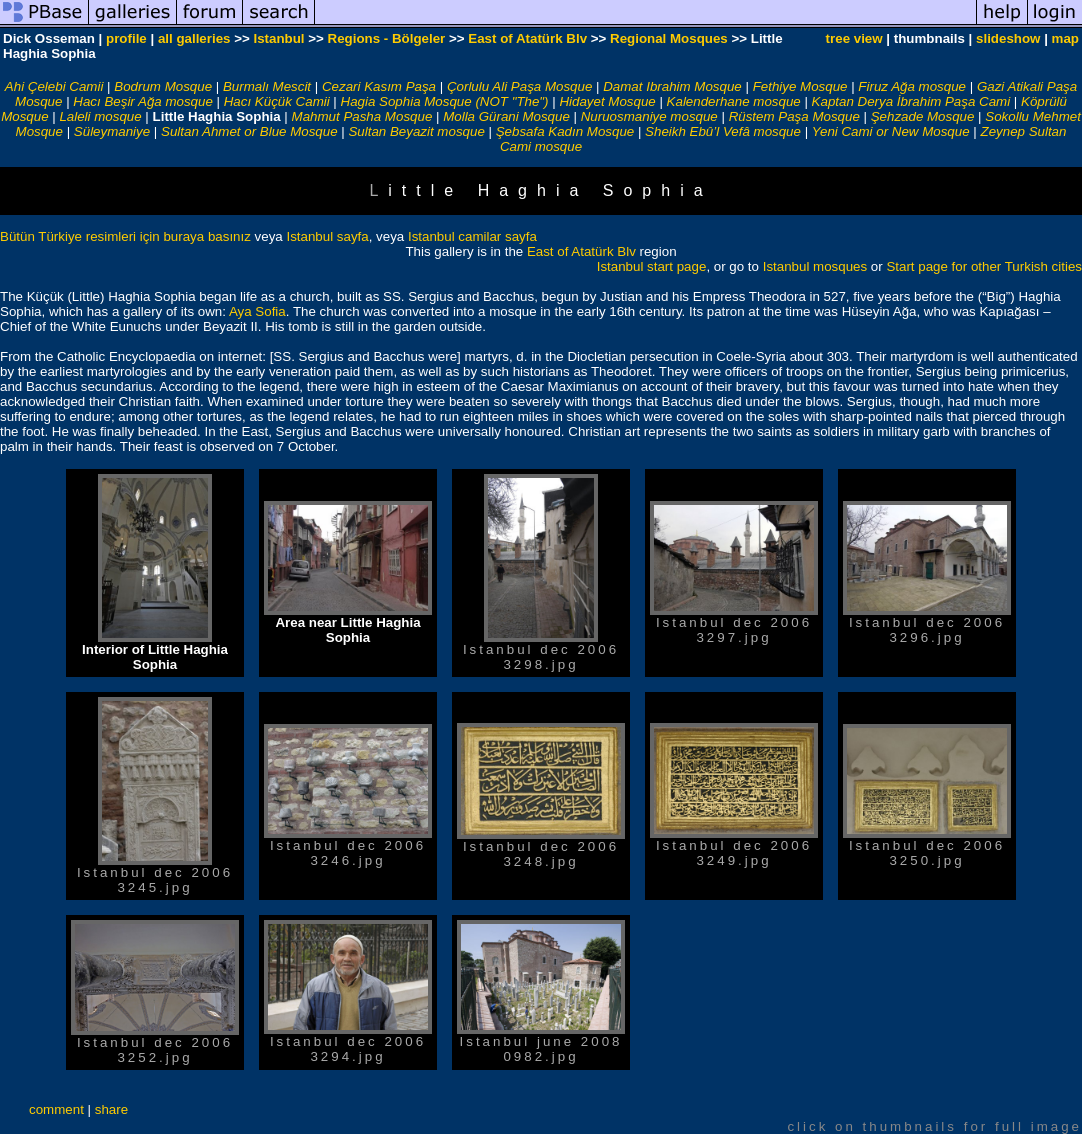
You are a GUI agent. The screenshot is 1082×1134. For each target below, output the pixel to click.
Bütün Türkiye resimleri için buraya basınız (125, 236)
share (111, 1109)
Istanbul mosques (815, 266)
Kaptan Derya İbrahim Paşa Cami (911, 101)
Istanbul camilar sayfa (472, 236)
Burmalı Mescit (267, 86)
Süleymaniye (112, 131)
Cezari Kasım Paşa (379, 86)
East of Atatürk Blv (527, 38)
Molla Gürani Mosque (506, 116)
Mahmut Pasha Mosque (362, 116)
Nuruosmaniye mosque (649, 116)
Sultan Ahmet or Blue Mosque (249, 131)
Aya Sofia (257, 311)
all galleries (194, 38)
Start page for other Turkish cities (984, 266)
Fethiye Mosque (800, 86)
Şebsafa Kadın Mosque (565, 131)
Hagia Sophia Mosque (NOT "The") (445, 101)
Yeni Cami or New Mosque (891, 131)
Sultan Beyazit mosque (416, 131)
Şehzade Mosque (923, 116)
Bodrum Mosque (163, 86)
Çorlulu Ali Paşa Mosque (519, 86)
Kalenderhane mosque (734, 101)
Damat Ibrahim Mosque (672, 86)
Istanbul (278, 38)
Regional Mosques (669, 38)
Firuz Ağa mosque (912, 86)
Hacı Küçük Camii (277, 101)
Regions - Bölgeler (387, 38)
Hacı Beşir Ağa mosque (143, 101)
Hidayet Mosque (607, 101)
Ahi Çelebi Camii (54, 86)
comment (56, 1109)
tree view (854, 38)
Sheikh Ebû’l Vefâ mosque (723, 131)
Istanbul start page (652, 266)
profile (126, 38)
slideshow (1008, 38)
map (1065, 38)
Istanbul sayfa (327, 236)
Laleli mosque (100, 116)
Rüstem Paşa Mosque (794, 116)
